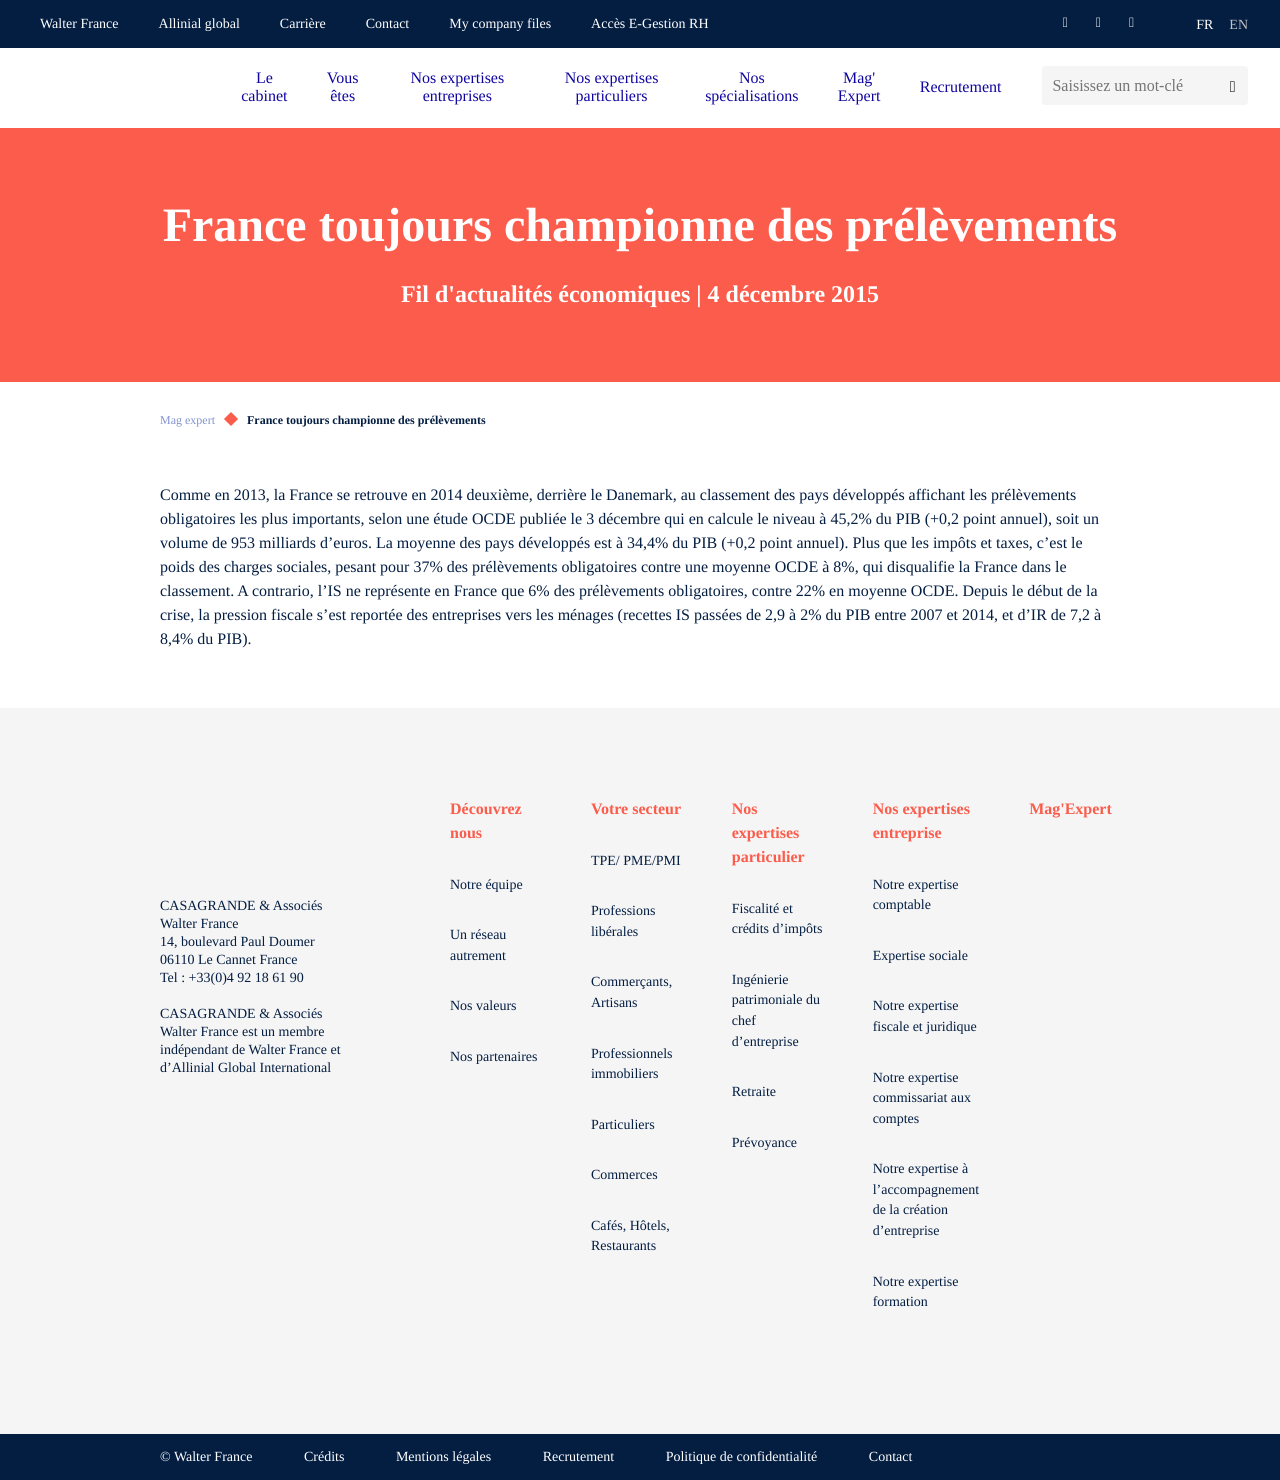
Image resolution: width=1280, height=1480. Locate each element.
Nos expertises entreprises (457, 87)
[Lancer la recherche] (1232, 85)
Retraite (754, 1092)
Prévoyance (764, 1143)
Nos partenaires (493, 1057)
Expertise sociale (920, 956)
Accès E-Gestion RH (649, 24)
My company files (500, 24)
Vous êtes (343, 87)
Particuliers (623, 1125)
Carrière (303, 24)
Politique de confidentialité (742, 1457)
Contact (388, 24)
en (1238, 25)
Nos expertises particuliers (612, 87)
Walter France (79, 24)
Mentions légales (443, 1457)
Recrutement (961, 87)
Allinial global (199, 24)
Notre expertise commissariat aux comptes (922, 1099)
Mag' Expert (859, 87)
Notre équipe (486, 885)
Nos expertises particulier (768, 833)
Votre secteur (636, 809)
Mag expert (187, 420)
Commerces (624, 1175)
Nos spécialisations (751, 87)
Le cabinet (264, 87)
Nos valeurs (483, 1006)
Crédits (324, 1457)
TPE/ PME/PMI (636, 861)
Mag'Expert (1070, 809)
